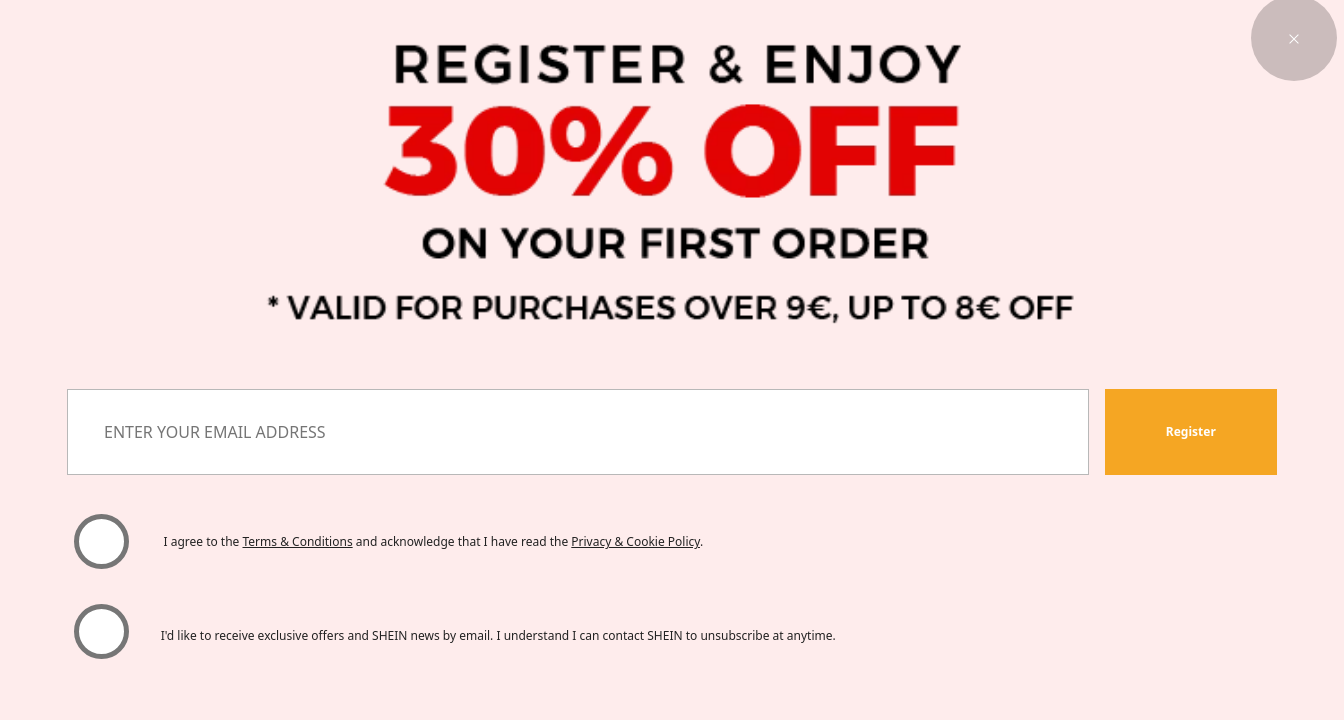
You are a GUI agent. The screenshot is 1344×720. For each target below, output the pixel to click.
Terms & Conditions (298, 541)
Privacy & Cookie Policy (635, 541)
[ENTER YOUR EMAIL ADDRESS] (577, 432)
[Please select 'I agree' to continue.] (101, 541)
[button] (1191, 432)
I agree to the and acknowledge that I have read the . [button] (433, 541)
